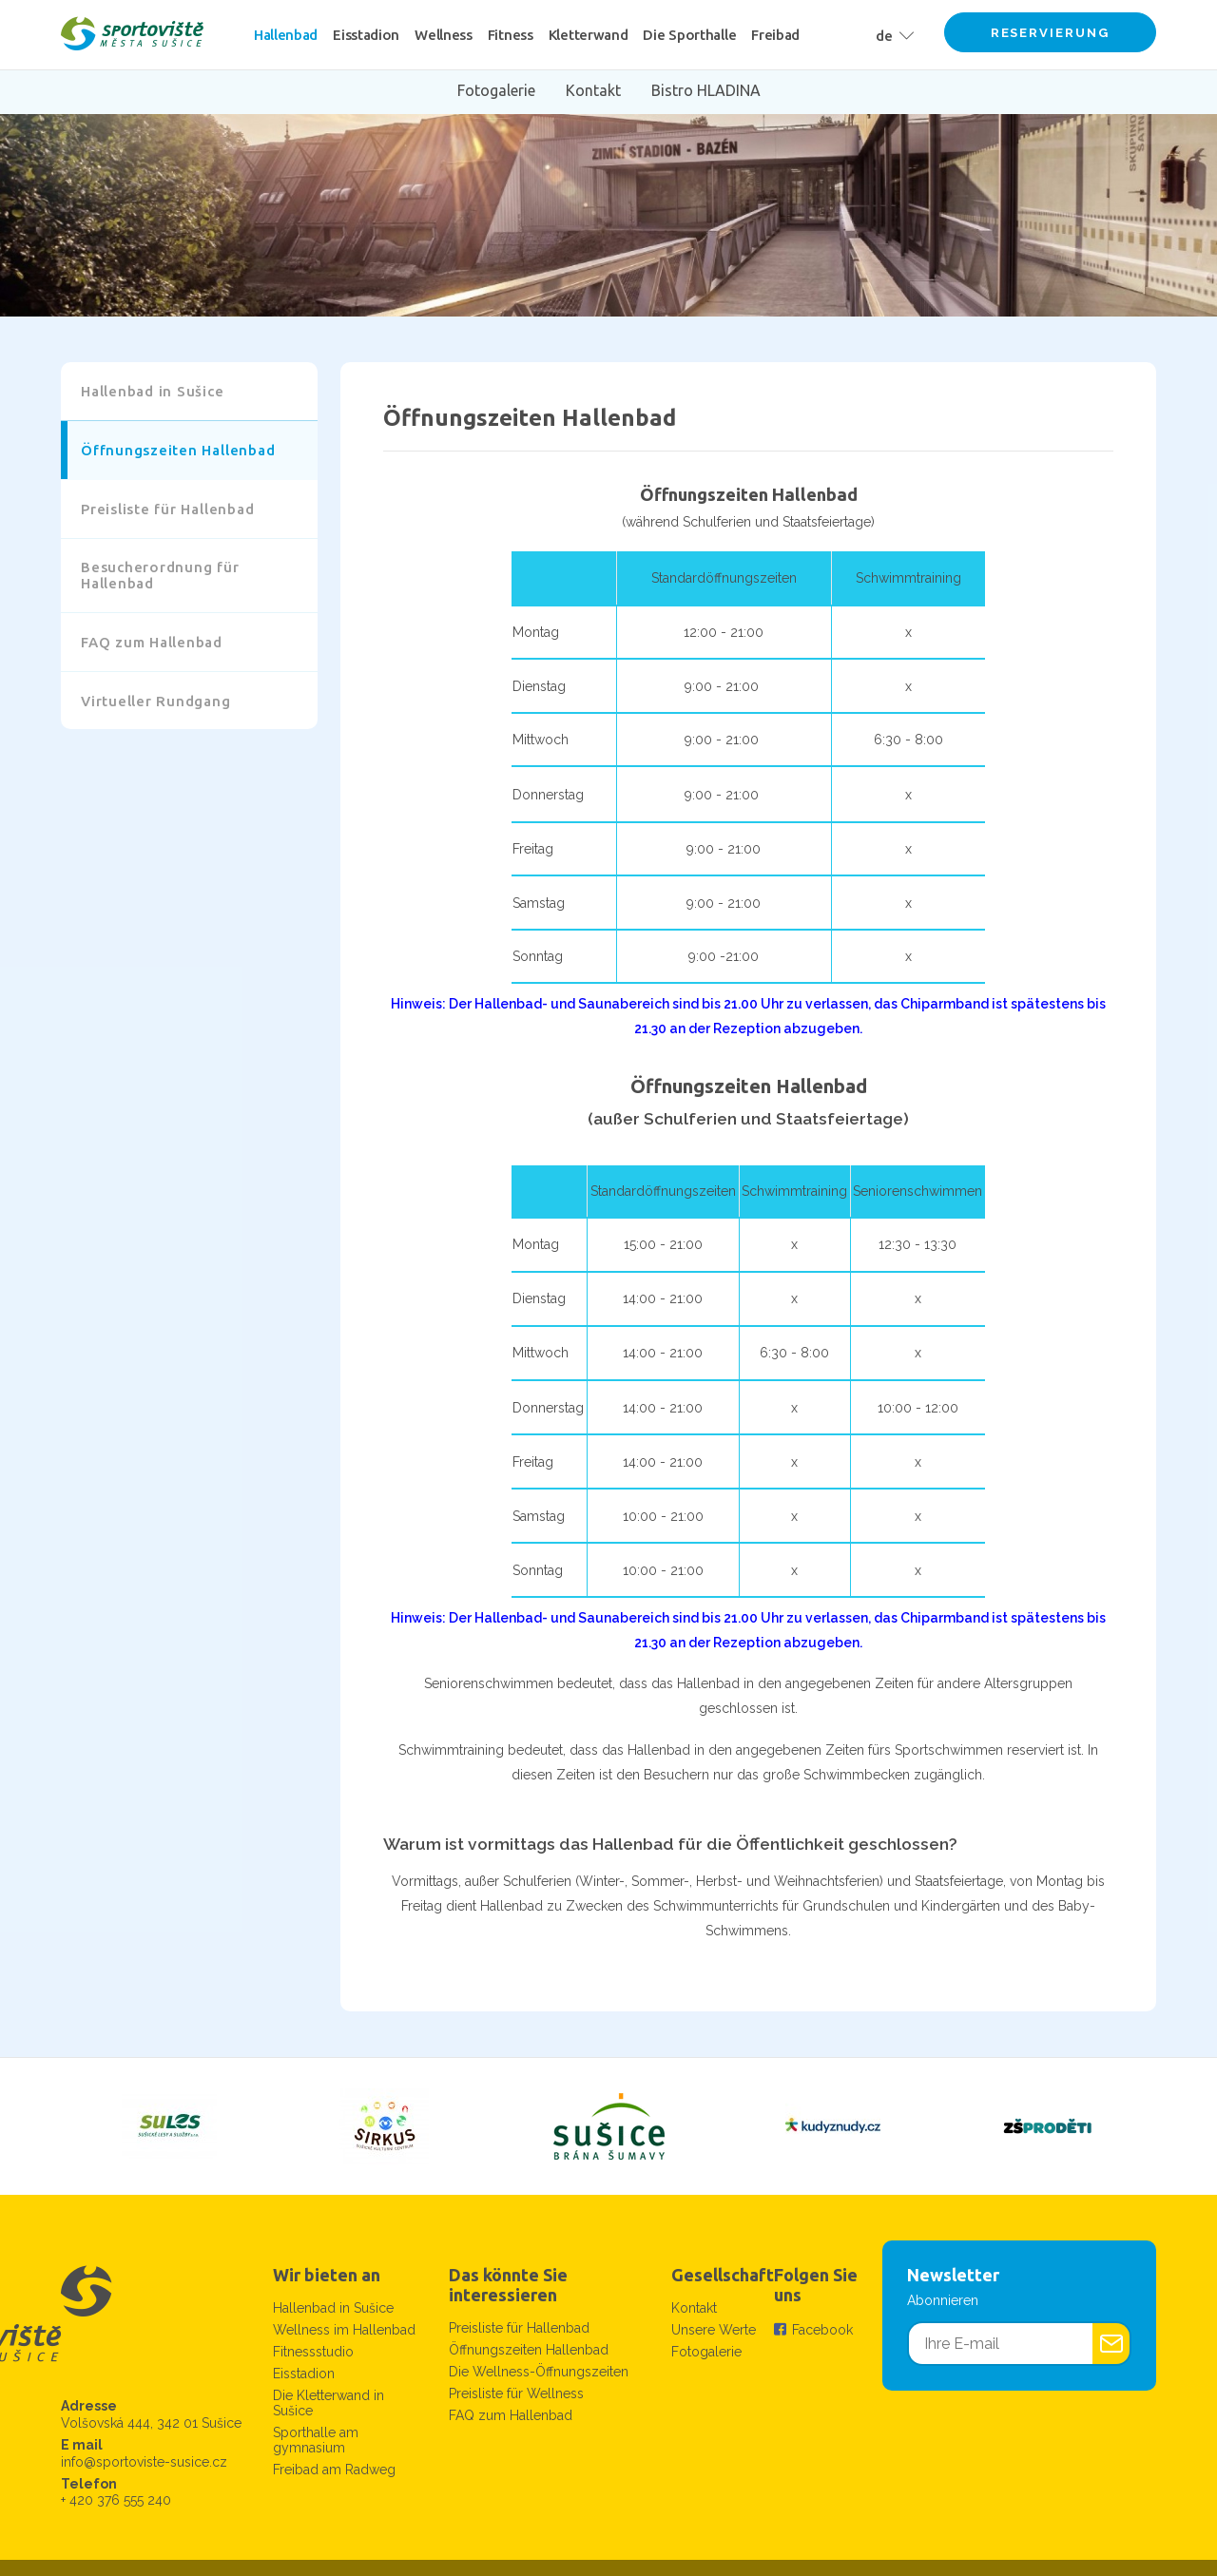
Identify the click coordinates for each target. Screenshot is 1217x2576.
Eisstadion (304, 2373)
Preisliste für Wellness (516, 2393)
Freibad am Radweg (334, 2469)
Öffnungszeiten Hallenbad (528, 2349)
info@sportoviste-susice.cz (144, 2462)
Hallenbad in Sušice (333, 2308)
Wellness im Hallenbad (344, 2329)
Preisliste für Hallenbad (519, 2328)
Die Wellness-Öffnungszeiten (538, 2371)
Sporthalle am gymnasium (315, 2440)
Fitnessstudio (313, 2351)
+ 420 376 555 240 (116, 2500)
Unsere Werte (713, 2329)
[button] (891, 35)
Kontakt (694, 2308)
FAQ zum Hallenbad (510, 2415)
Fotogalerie (706, 2351)
